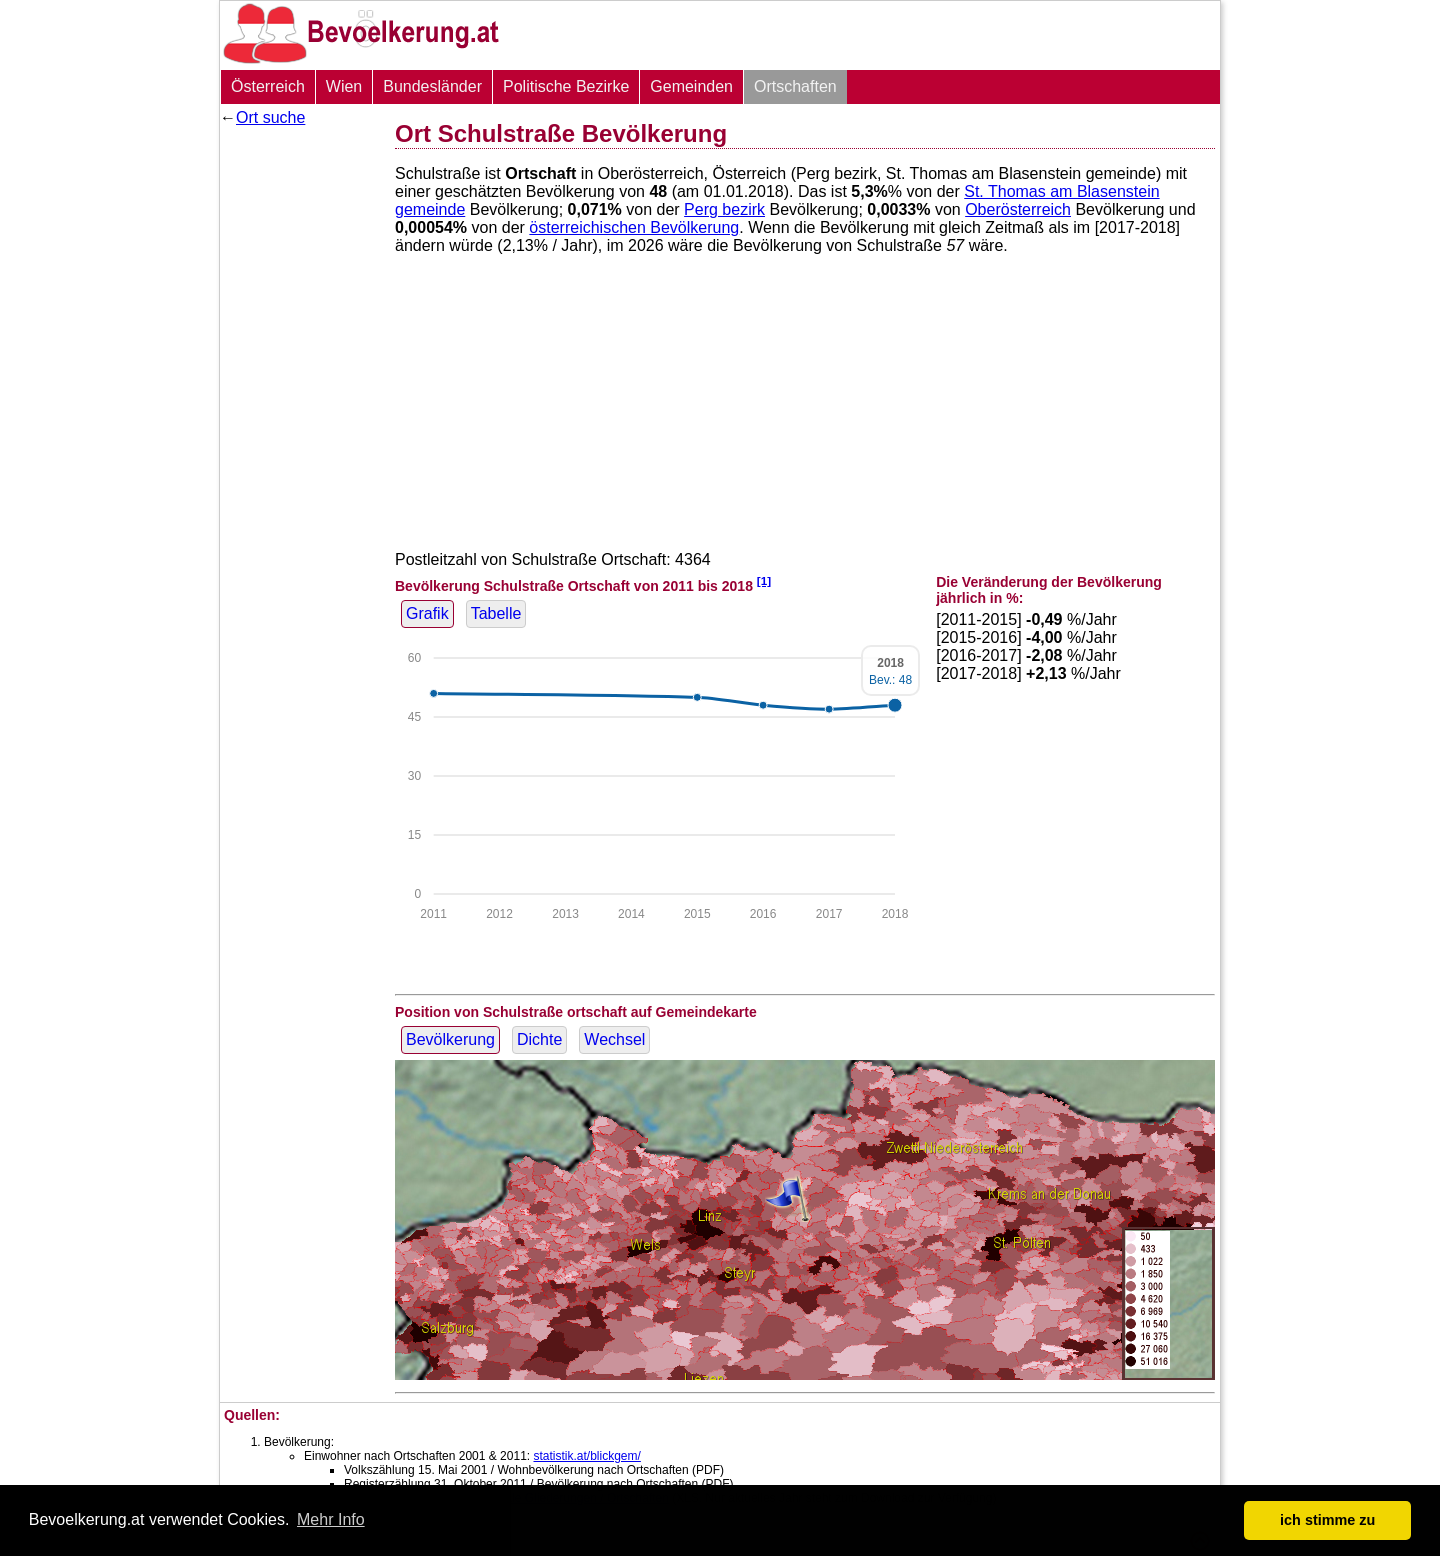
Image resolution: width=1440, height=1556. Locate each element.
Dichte (539, 1039)
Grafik (427, 613)
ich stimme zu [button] (1327, 1520)
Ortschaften (795, 86)
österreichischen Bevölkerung (634, 227)
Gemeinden (691, 86)
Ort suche (270, 117)
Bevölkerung (450, 1039)
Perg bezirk (724, 209)
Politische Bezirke (566, 86)
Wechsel (614, 1039)
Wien (344, 86)
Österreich (268, 86)
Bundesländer (432, 86)
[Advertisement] (300, 435)
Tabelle (496, 613)
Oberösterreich (1018, 209)
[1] (764, 580)
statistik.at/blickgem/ (586, 1456)
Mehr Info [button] (331, 1519)
